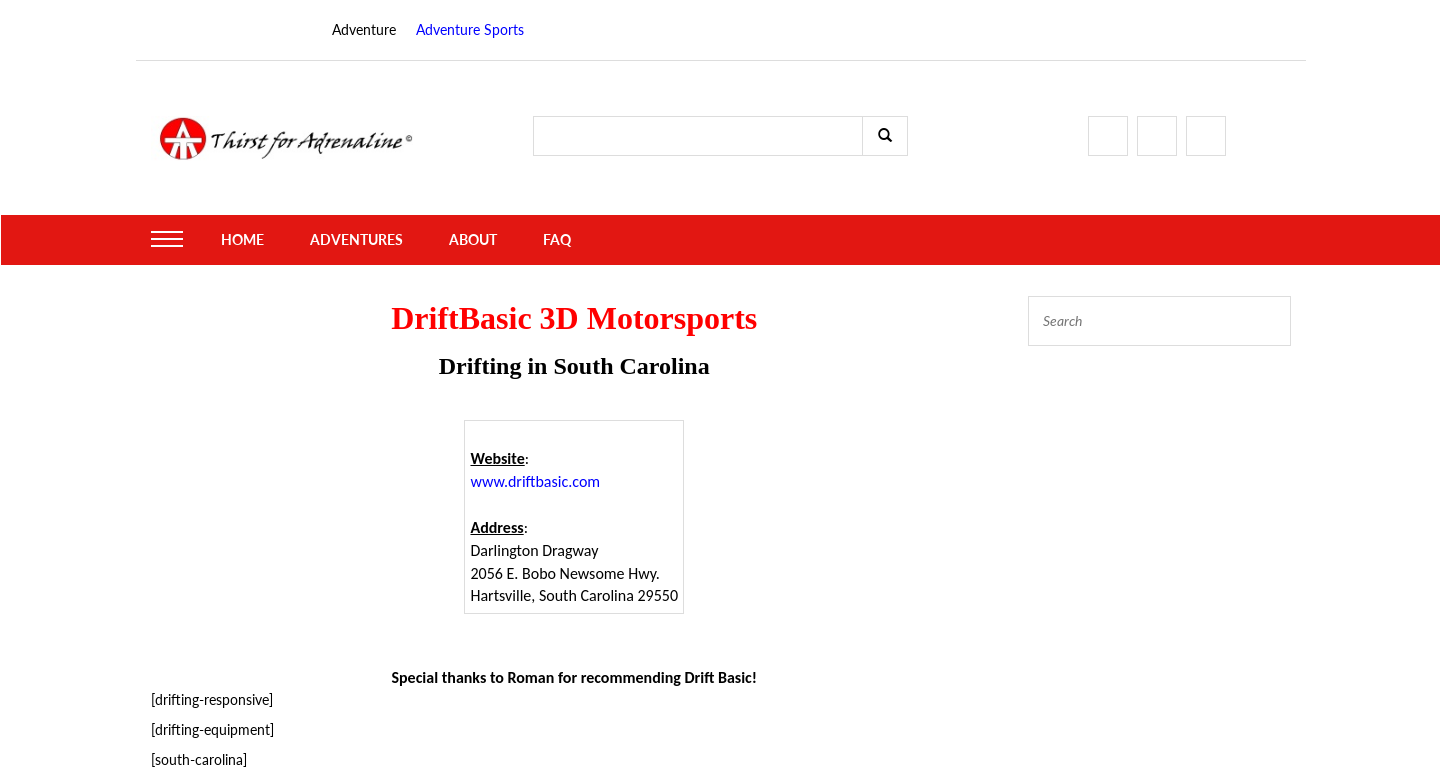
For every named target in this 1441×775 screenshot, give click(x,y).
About (473, 239)
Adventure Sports (470, 29)
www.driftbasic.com (535, 481)
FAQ (557, 239)
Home (242, 239)
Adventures (356, 239)
